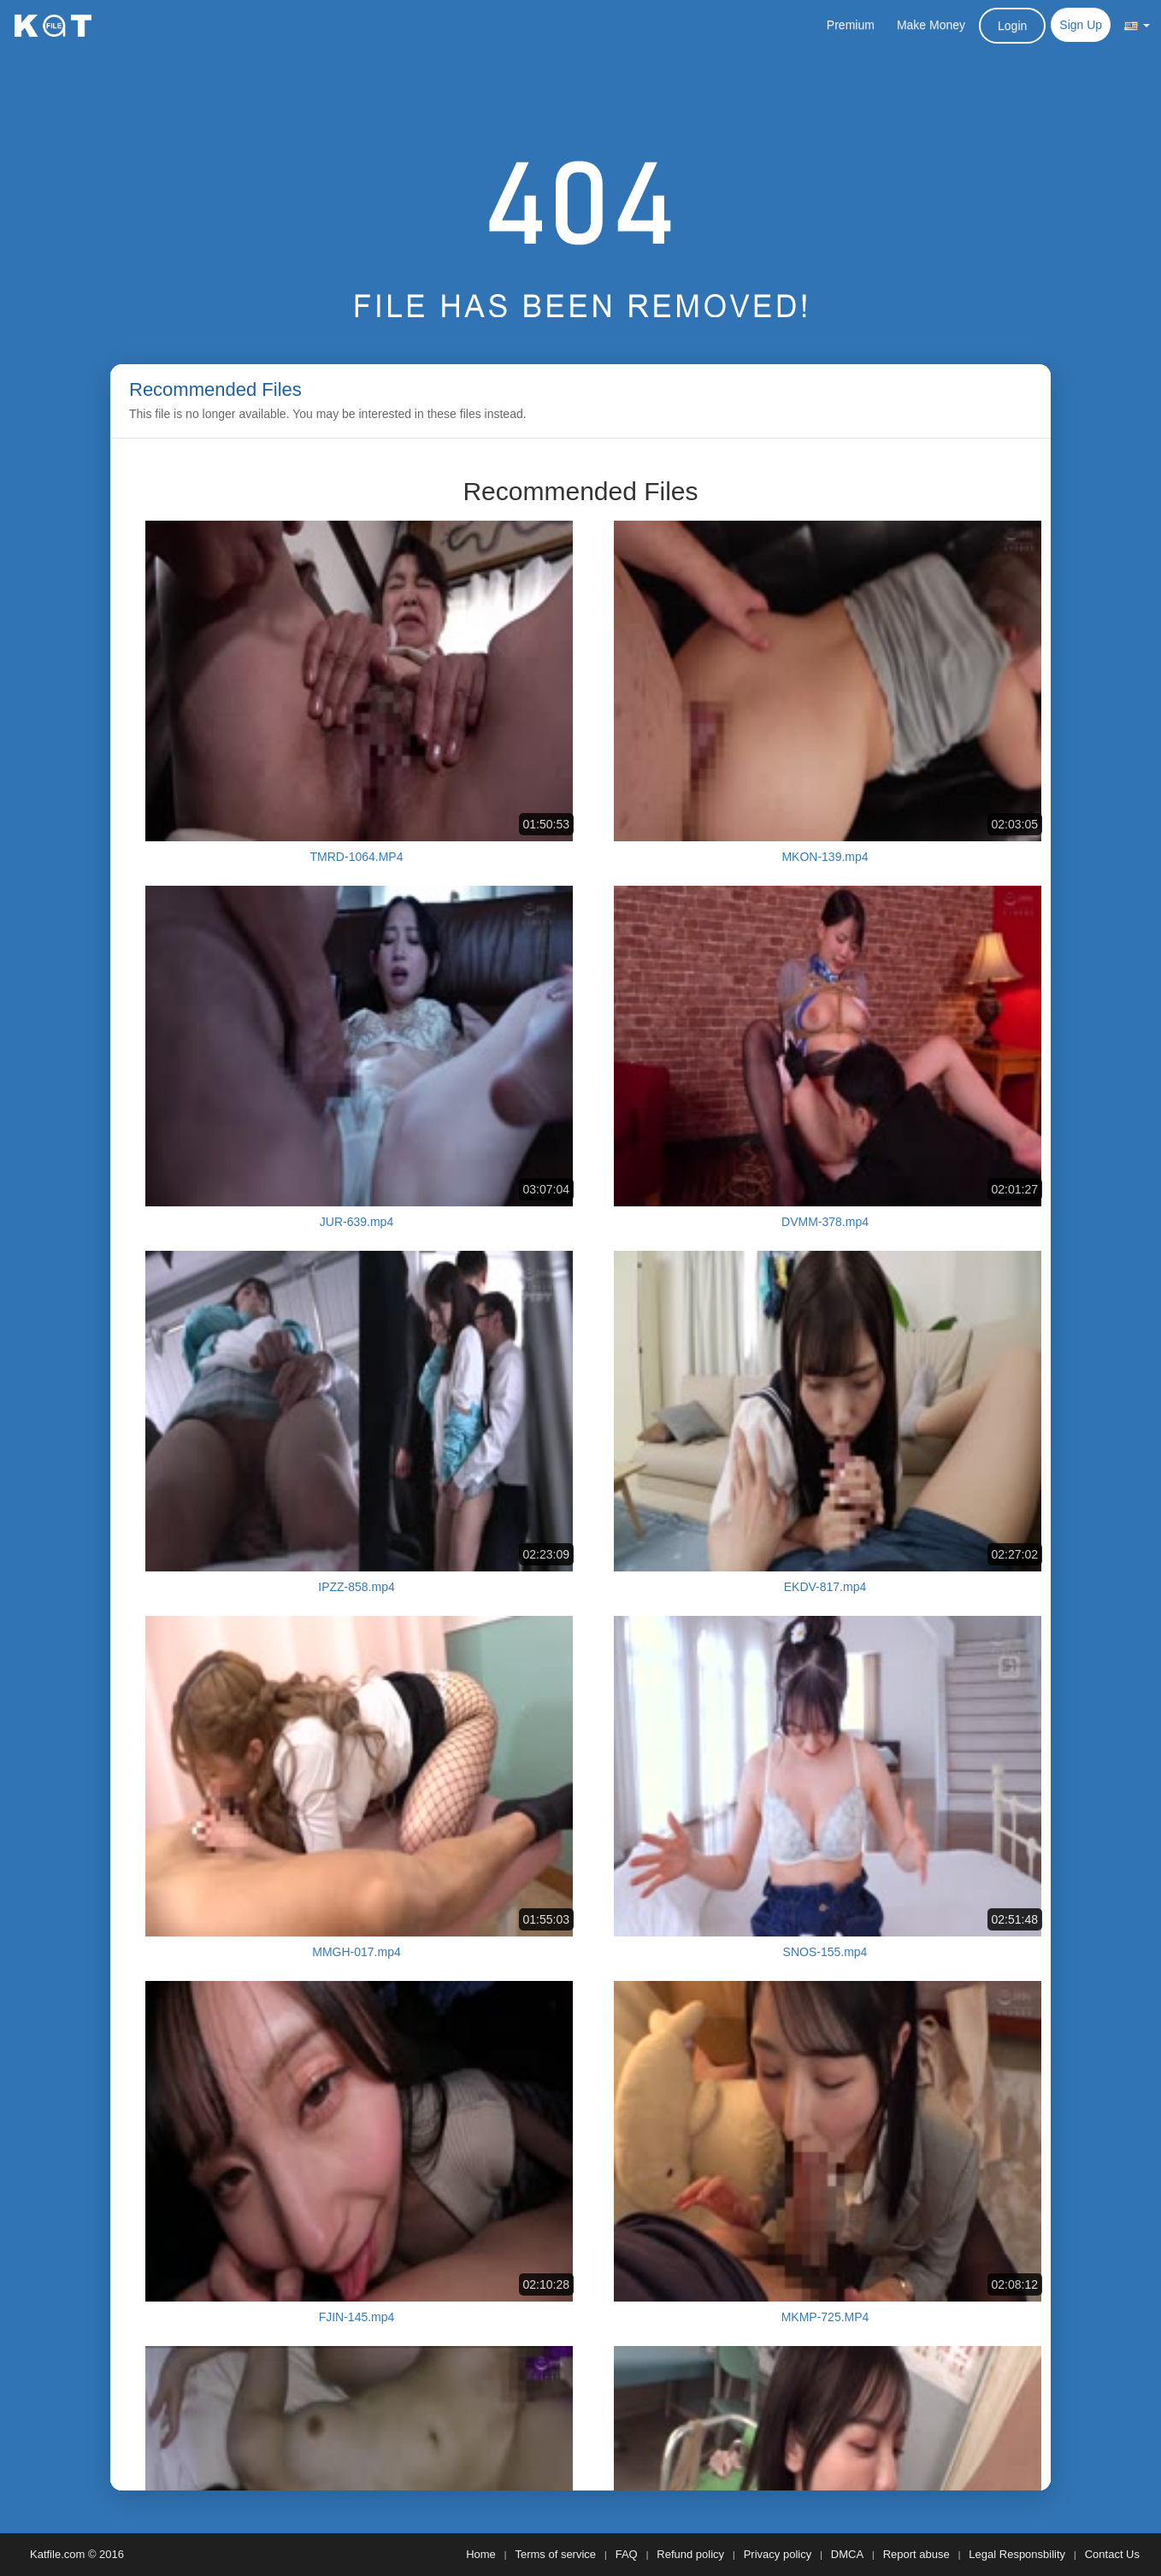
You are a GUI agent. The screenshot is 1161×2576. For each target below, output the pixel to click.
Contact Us (1112, 2554)
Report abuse (916, 2554)
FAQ (627, 2554)
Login (1012, 25)
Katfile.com (57, 2554)
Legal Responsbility (1017, 2554)
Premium (851, 25)
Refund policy (690, 2554)
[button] (1137, 25)
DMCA (847, 2554)
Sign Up (1080, 25)
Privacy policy (777, 2554)
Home (481, 2554)
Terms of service (555, 2554)
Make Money (931, 25)
